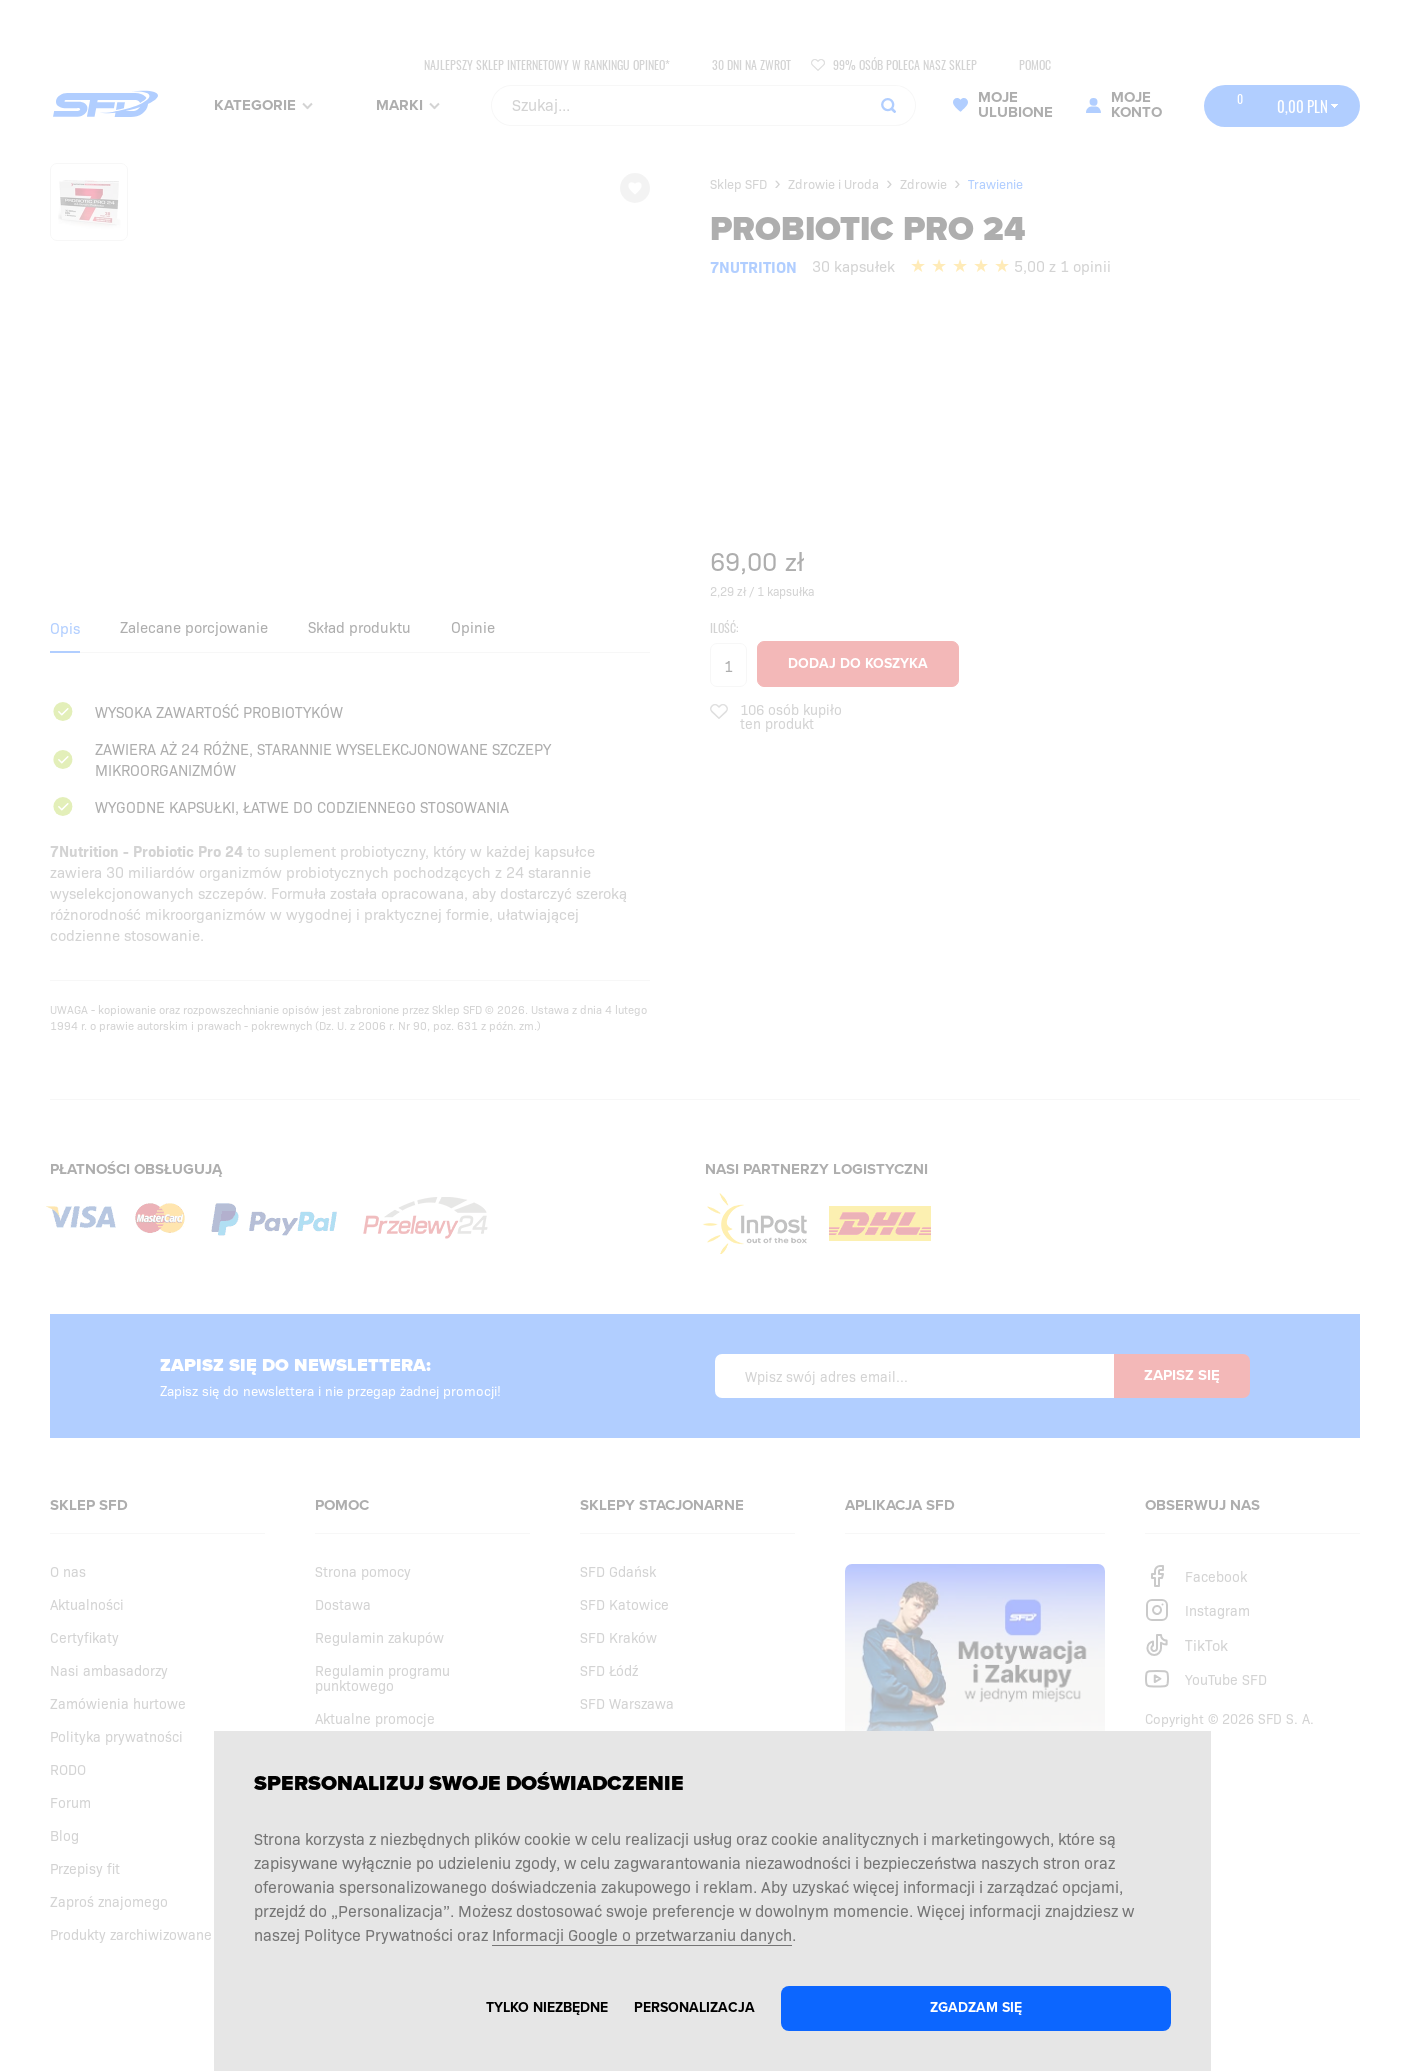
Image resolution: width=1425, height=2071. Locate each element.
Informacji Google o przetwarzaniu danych (642, 1934)
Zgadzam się (976, 2007)
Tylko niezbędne (547, 2007)
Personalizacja (694, 2007)
